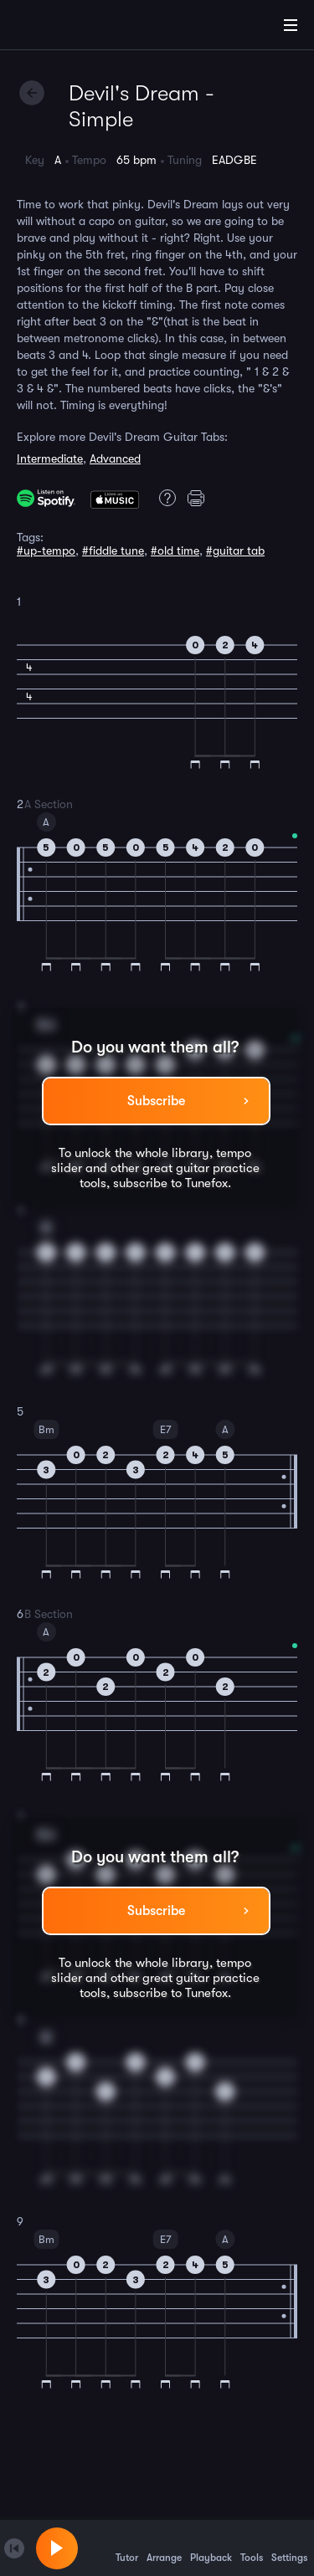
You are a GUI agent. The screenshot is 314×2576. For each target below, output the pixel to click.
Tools (251, 2547)
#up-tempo (46, 550)
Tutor (127, 2547)
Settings (289, 2547)
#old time (175, 550)
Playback (211, 2547)
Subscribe (156, 1101)
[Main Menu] (290, 25)
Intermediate (50, 458)
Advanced (115, 458)
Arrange (164, 2547)
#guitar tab (235, 550)
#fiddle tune (113, 550)
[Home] (67, 27)
